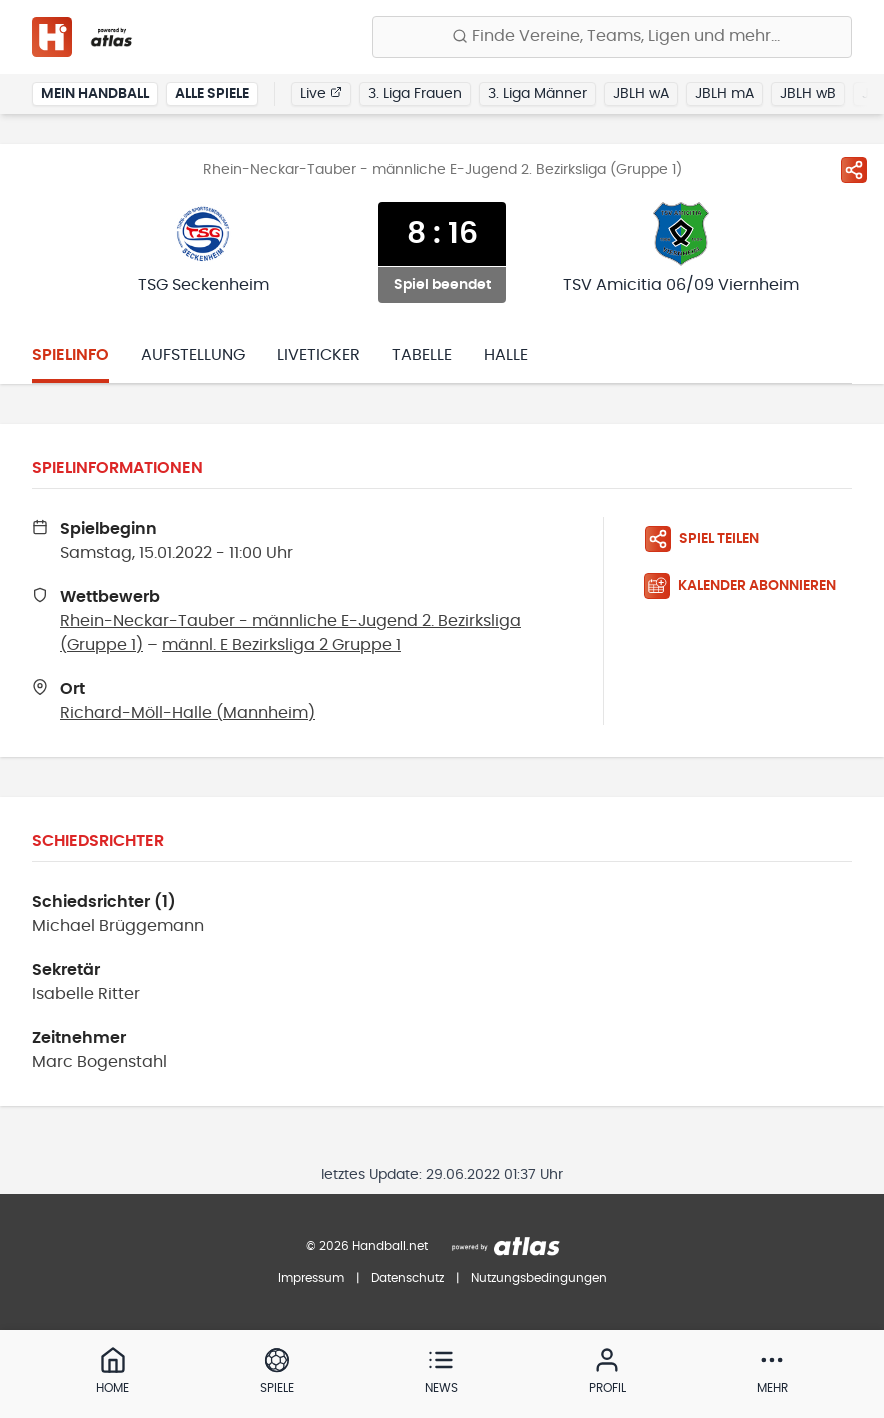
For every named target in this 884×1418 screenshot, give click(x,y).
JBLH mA (724, 94)
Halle (506, 355)
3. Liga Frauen (415, 94)
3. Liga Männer (537, 94)
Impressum (311, 1278)
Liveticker (318, 355)
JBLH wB (808, 94)
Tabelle (422, 355)
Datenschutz (407, 1278)
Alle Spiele (212, 94)
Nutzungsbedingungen (539, 1278)
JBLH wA (641, 94)
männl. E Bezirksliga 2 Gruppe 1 (281, 645)
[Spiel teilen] (854, 170)
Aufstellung (193, 355)
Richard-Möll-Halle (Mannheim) (187, 713)
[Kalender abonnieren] (748, 586)
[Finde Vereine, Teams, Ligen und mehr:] (612, 37)
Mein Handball (95, 94)
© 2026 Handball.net (367, 1246)
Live (321, 93)
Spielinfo (70, 355)
